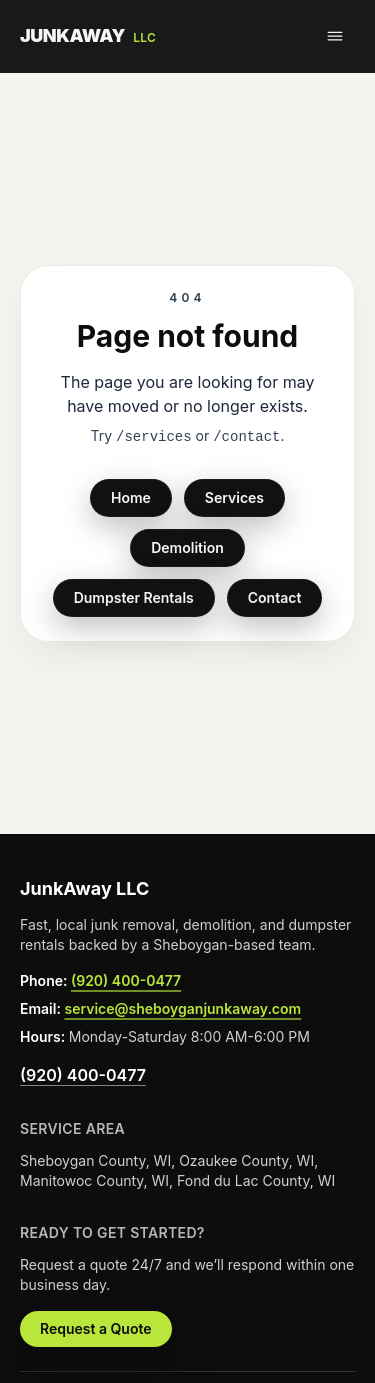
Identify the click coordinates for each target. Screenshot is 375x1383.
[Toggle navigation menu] (335, 36)
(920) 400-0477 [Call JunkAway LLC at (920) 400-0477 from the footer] (126, 980)
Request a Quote (96, 1328)
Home (131, 497)
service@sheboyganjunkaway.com (182, 1008)
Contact (275, 597)
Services (234, 497)
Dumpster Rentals (134, 597)
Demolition (187, 547)
